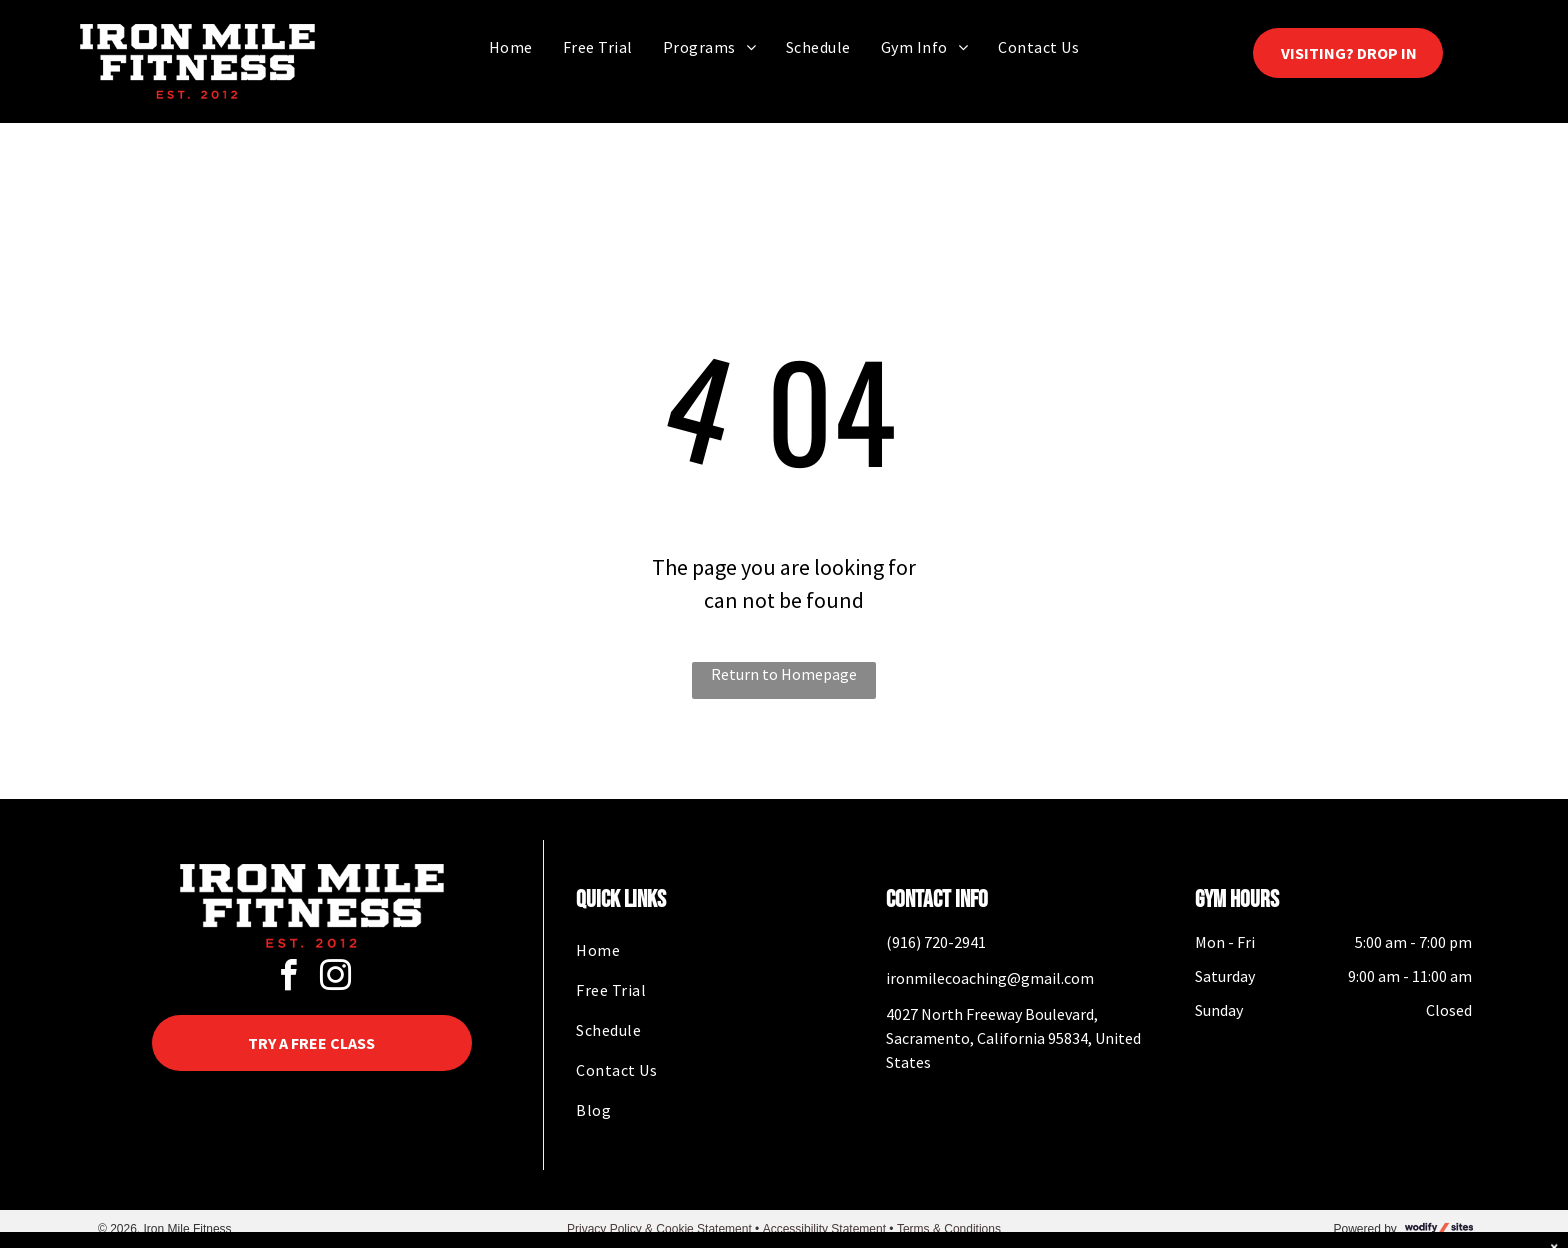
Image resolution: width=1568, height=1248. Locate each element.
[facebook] (288, 978)
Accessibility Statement (824, 1229)
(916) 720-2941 (936, 942)
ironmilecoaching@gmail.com (990, 978)
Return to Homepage (784, 674)
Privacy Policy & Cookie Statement (659, 1229)
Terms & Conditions (949, 1229)
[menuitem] (511, 46)
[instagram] (335, 978)
